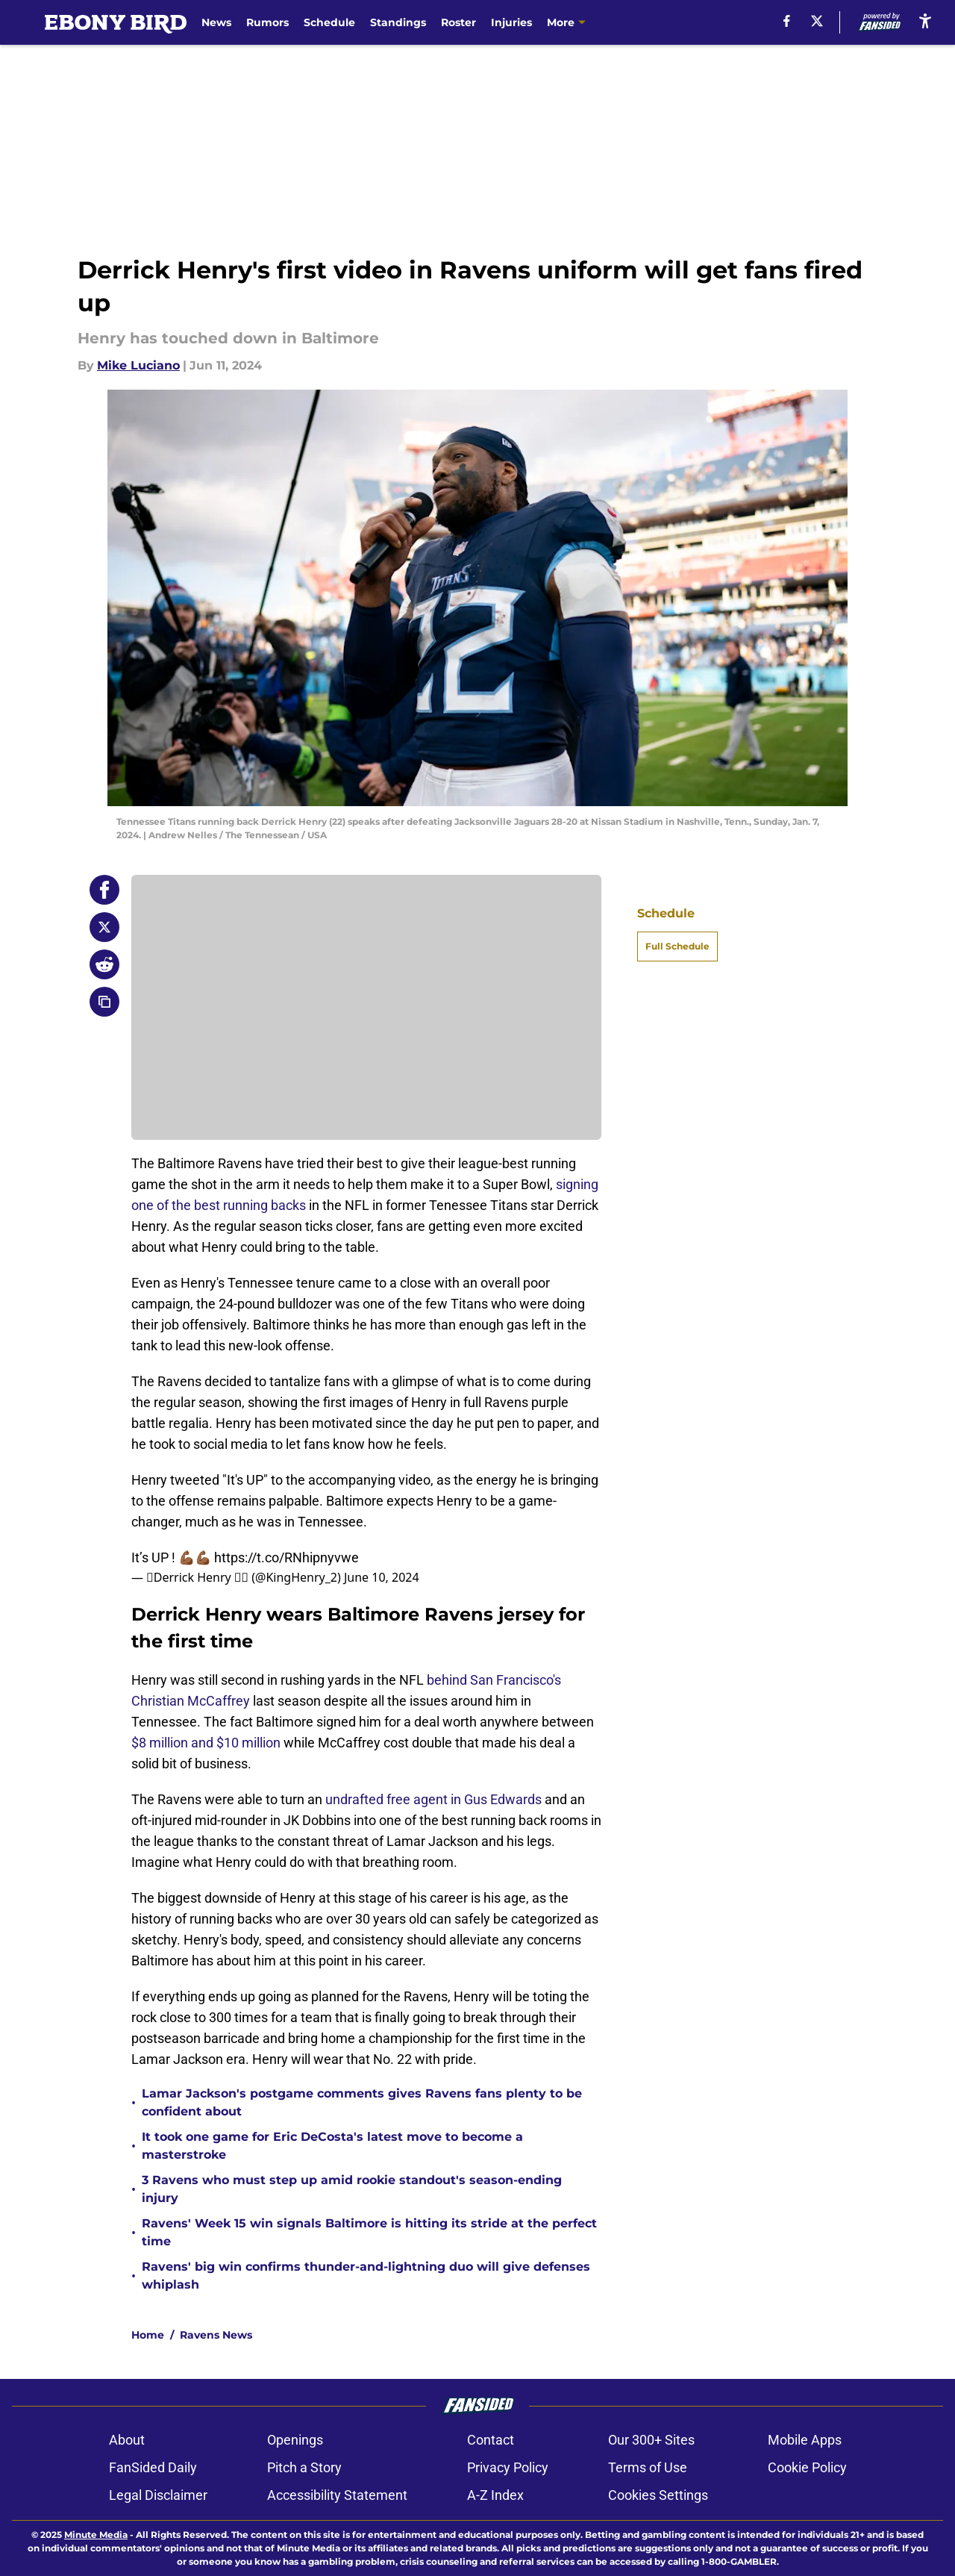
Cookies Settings (658, 2495)
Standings (398, 22)
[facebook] (786, 21)
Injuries (511, 22)
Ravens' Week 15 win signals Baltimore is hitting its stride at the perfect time (369, 2232)
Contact (490, 2440)
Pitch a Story (304, 2467)
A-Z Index (495, 2495)
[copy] (104, 1002)
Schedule (329, 22)
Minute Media (96, 2534)
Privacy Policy (507, 2467)
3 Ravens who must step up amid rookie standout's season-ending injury (352, 2189)
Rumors (267, 22)
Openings (295, 2440)
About (127, 2440)
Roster (458, 22)
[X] (817, 21)
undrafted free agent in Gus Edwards (433, 1799)
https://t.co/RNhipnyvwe (286, 1557)
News (216, 22)
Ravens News (216, 2335)
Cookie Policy (807, 2467)
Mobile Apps (805, 2440)
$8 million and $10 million (206, 1742)
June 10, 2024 (381, 1577)
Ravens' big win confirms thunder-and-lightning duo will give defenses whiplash (366, 2276)
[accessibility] (925, 20)
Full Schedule (677, 946)
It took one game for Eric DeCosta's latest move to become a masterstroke (332, 2146)
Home (147, 2335)
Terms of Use (647, 2467)
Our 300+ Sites (651, 2440)
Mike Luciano (138, 365)
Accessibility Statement (337, 2495)
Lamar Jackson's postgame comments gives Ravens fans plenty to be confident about (362, 2102)
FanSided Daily (153, 2467)
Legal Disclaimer (158, 2495)
